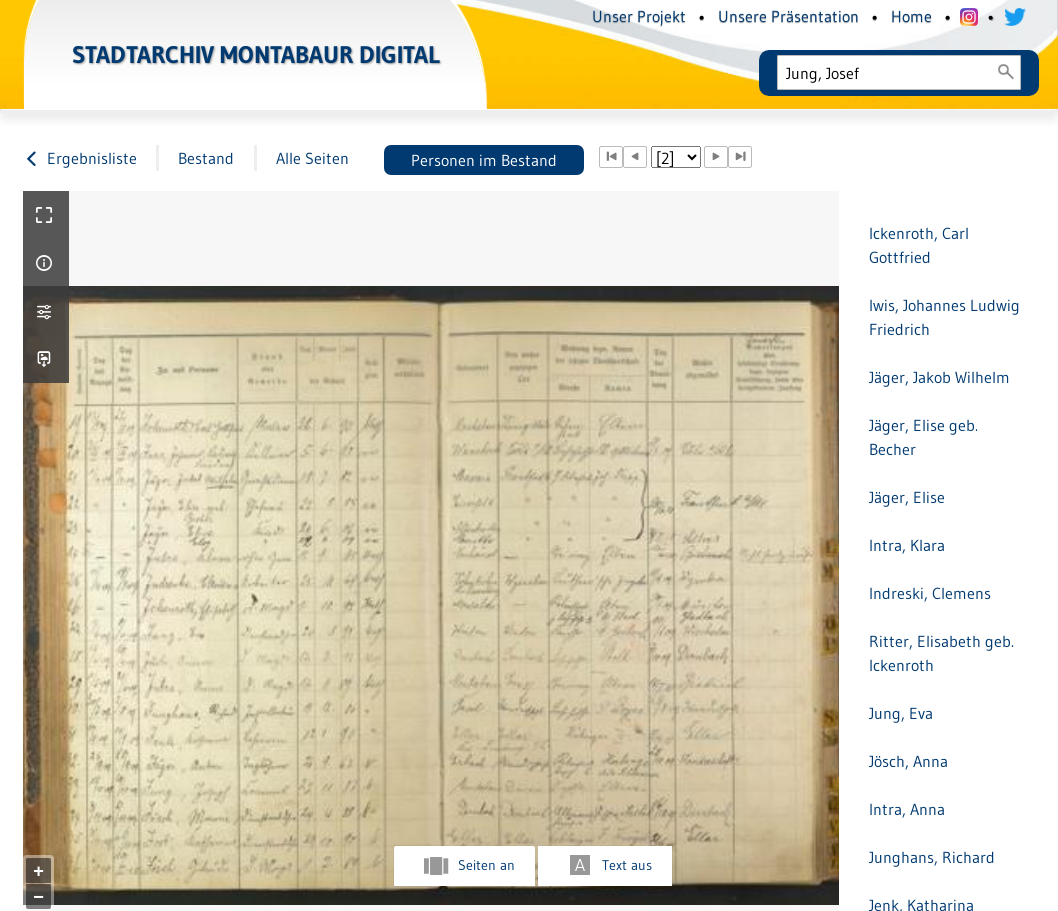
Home (911, 16)
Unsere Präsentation (788, 16)
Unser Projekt (639, 16)
